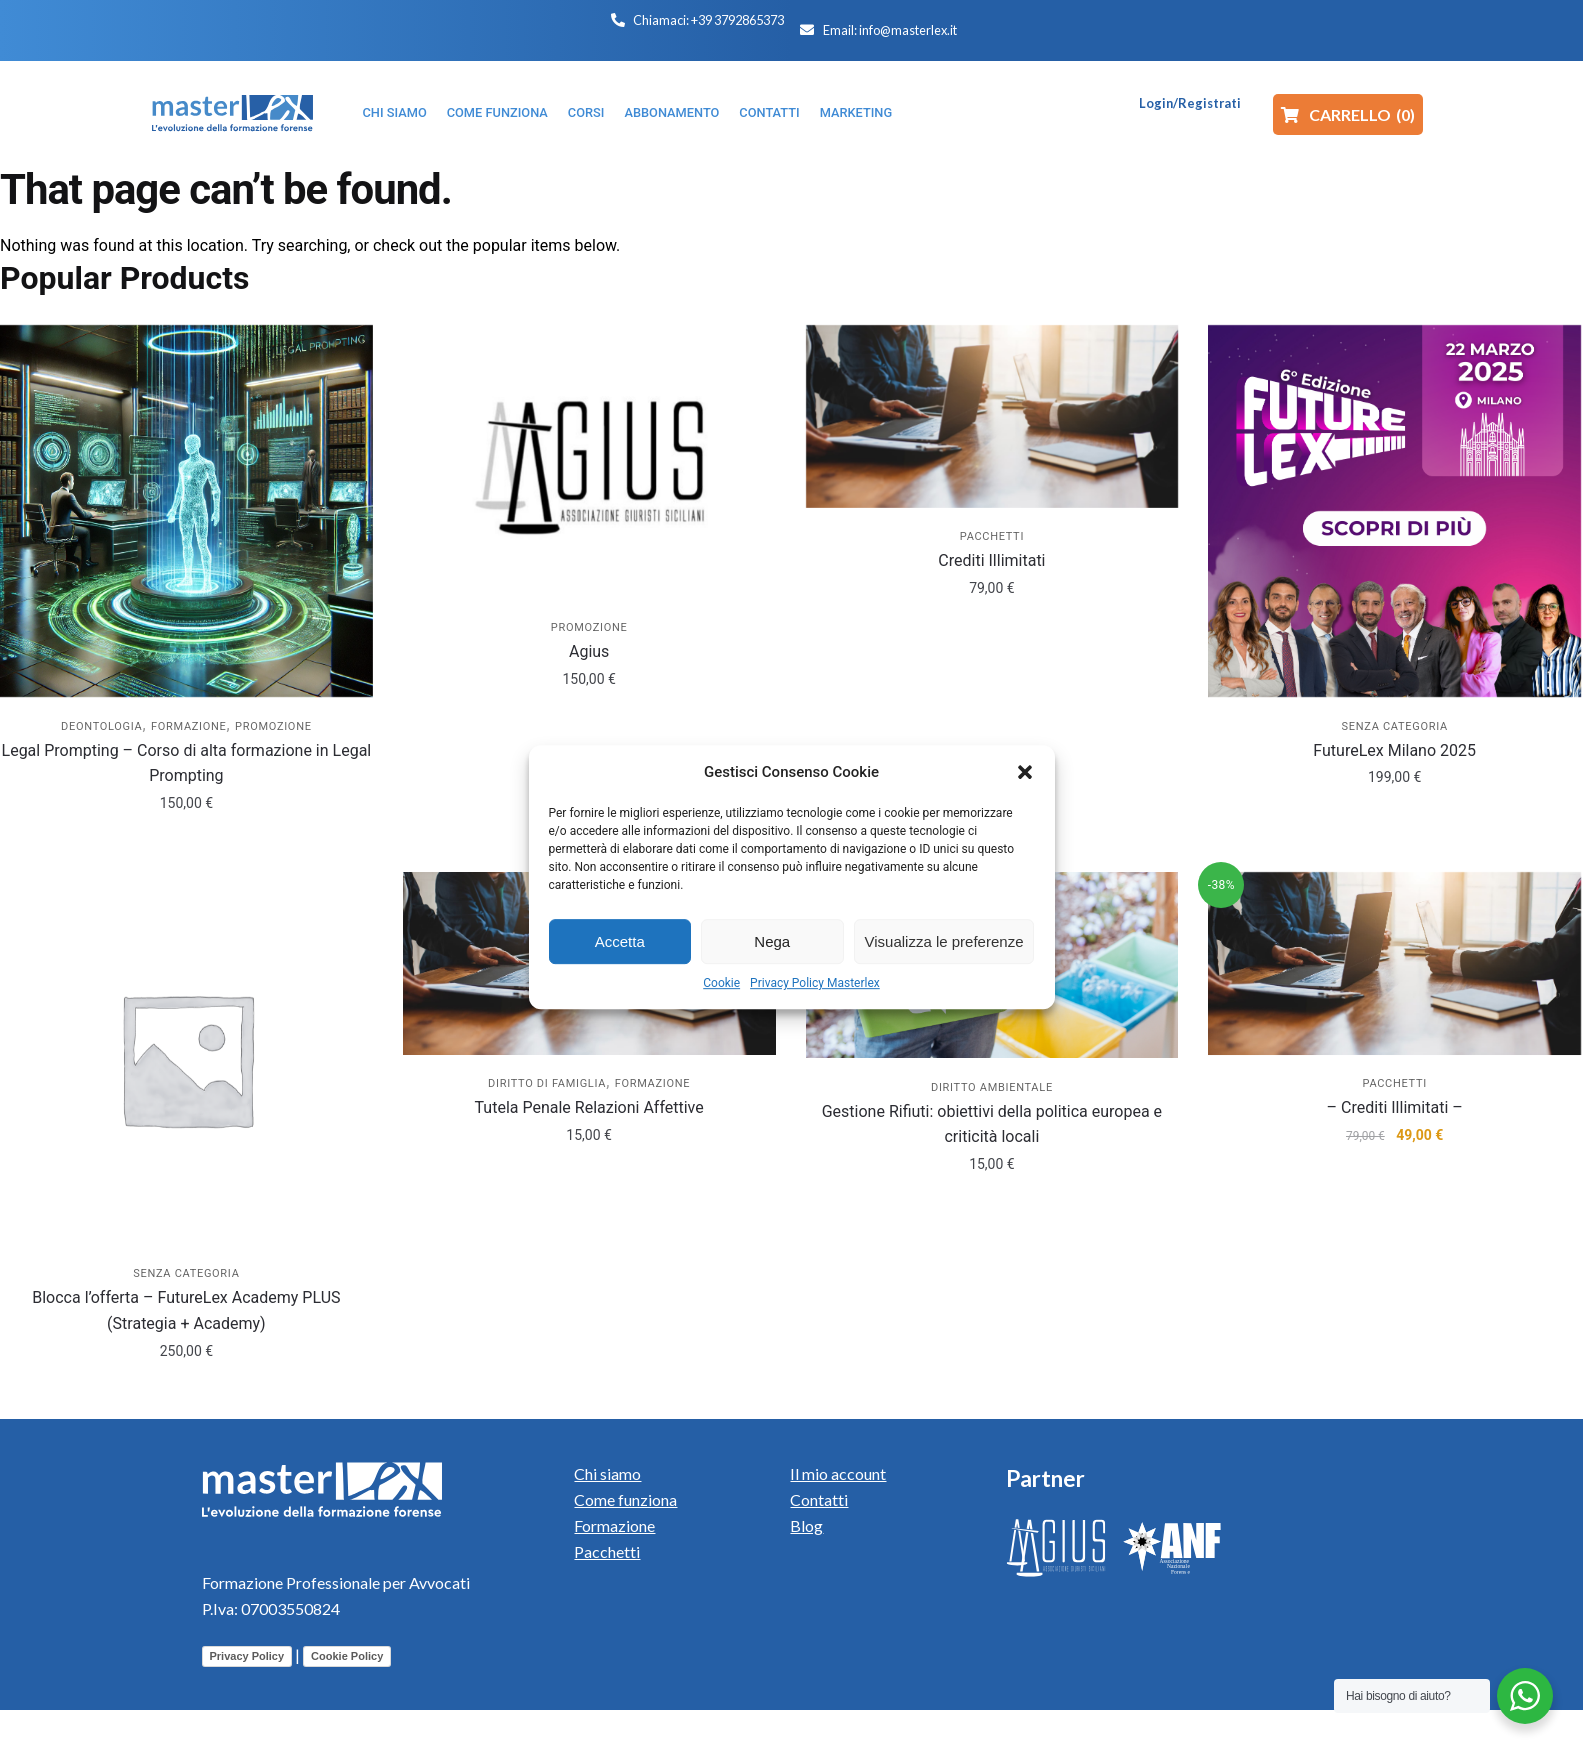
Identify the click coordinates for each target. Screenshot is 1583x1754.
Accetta (620, 941)
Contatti (819, 1499)
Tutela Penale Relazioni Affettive (589, 1107)
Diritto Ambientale (992, 1087)
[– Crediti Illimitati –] (1394, 963)
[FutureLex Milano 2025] (1394, 511)
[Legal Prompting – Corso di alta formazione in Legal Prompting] (186, 511)
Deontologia (101, 726)
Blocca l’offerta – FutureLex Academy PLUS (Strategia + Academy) (186, 1310)
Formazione (189, 726)
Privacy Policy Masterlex (815, 983)
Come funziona (625, 1499)
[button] (1025, 772)
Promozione (273, 726)
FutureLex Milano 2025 (1394, 750)
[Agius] (589, 462)
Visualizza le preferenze (944, 941)
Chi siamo (607, 1473)
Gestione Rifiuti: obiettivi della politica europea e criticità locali (992, 1124)
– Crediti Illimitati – (1395, 1107)
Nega (772, 941)
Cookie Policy (347, 1656)
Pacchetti (992, 536)
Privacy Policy (247, 1656)
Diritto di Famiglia (547, 1083)
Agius (589, 651)
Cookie (721, 983)
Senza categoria (1395, 726)
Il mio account (838, 1473)
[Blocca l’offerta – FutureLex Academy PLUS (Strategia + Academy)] (186, 1058)
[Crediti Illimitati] (992, 416)
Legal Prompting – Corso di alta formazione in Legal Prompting (187, 763)
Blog (806, 1525)
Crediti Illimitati (991, 560)
